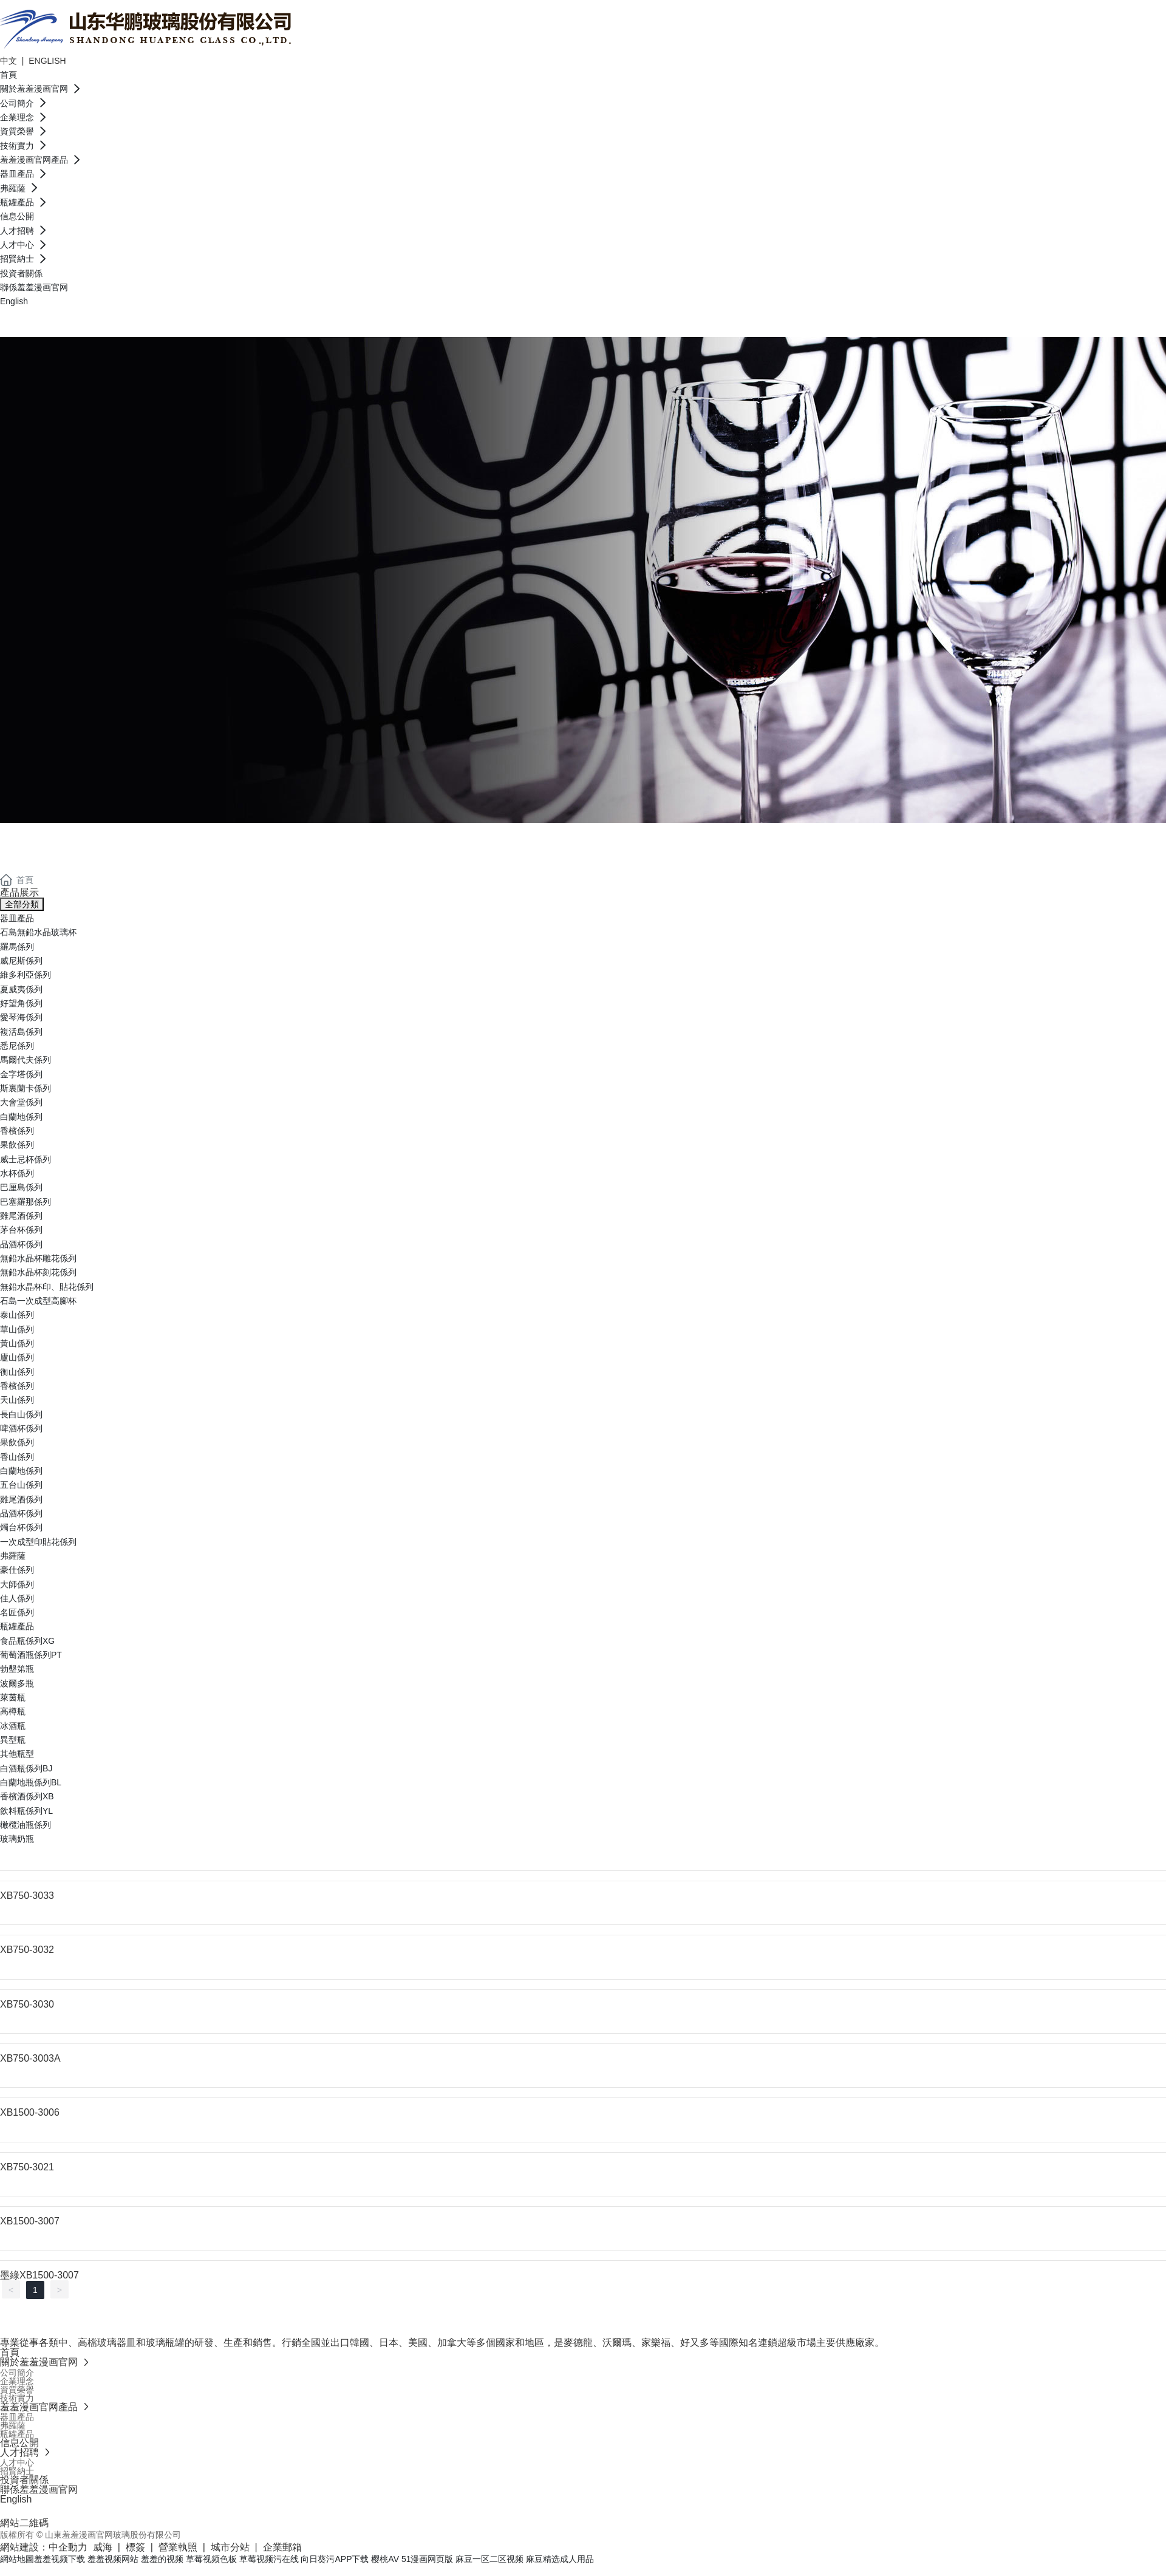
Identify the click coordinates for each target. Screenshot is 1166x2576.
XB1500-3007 (30, 2221)
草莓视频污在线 (269, 2559)
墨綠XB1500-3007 (39, 2275)
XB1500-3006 (30, 2112)
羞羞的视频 (162, 2559)
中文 (9, 61)
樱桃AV (385, 2559)
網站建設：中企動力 (43, 2547)
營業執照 (178, 2547)
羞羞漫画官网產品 (97, 837)
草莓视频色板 (211, 2559)
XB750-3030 (27, 2004)
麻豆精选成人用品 (560, 2559)
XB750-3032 (27, 1949)
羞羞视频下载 (59, 2559)
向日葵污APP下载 (335, 2559)
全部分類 (22, 904)
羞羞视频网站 (112, 2559)
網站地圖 (17, 2559)
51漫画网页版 (427, 2559)
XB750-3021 (27, 2167)
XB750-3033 (27, 1895)
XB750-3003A (30, 2058)
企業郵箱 (282, 2547)
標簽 (135, 2547)
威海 (102, 2547)
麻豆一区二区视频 (489, 2559)
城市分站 (230, 2547)
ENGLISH (47, 61)
